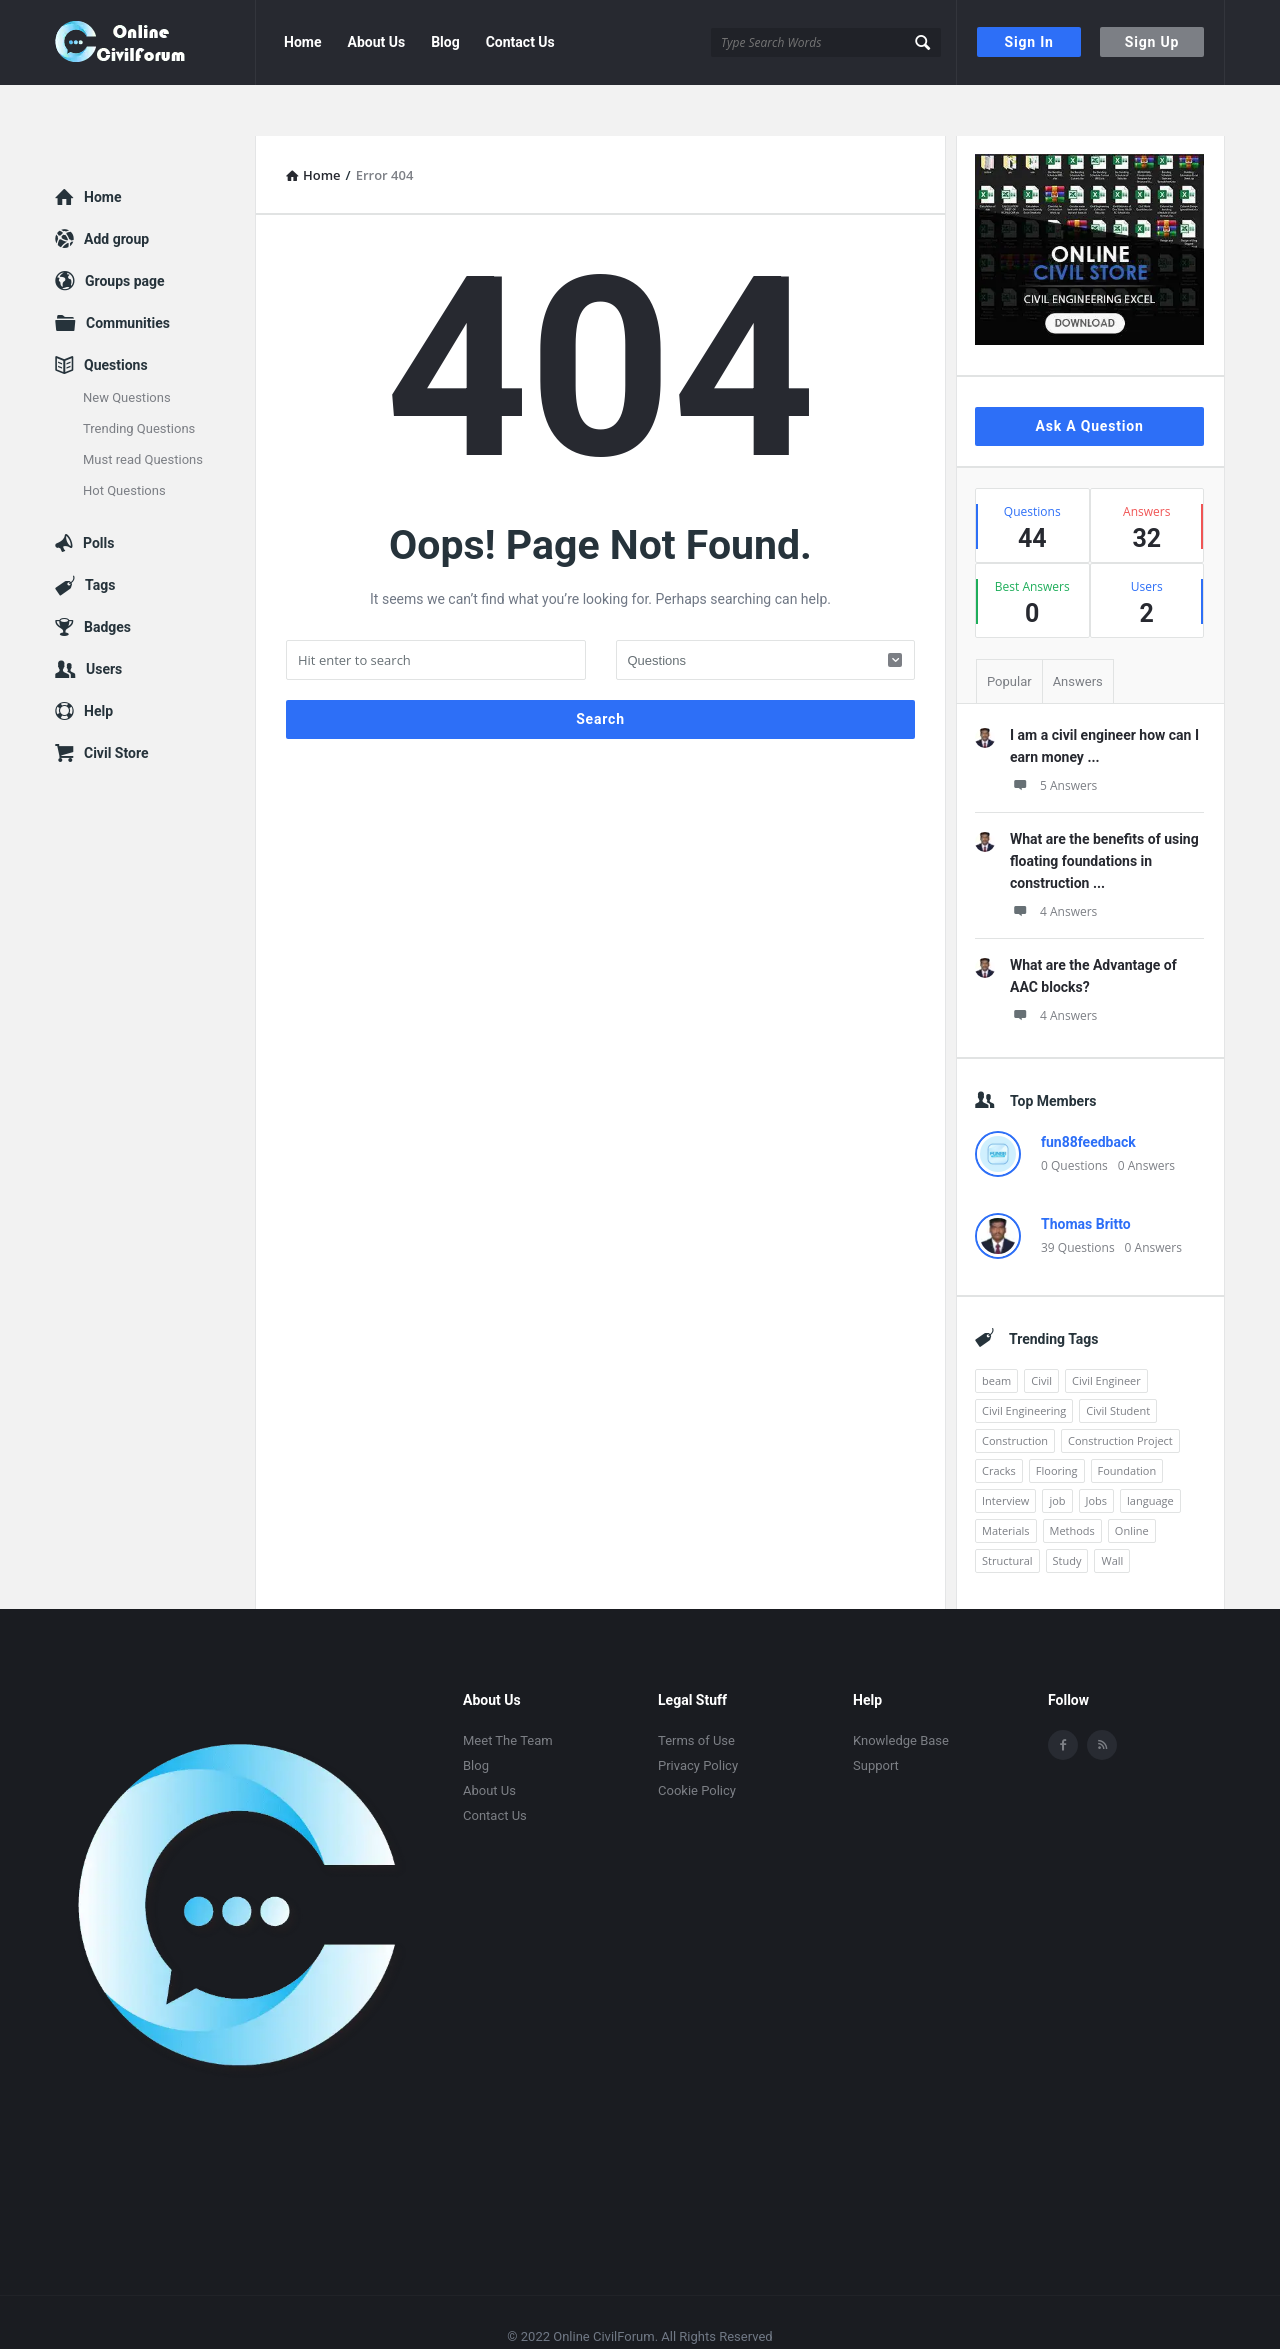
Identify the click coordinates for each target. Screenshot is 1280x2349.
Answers (1078, 630)
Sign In (1029, 42)
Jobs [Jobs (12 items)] (1097, 1449)
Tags (100, 534)
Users (104, 618)
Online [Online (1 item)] (1132, 1479)
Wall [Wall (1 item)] (1112, 1509)
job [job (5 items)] (1057, 1449)
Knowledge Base (901, 1689)
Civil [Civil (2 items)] (1041, 1329)
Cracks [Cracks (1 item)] (999, 1419)
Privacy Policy (698, 1714)
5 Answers (1053, 734)
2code (677, 2307)
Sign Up (1152, 42)
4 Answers (1053, 860)
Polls (98, 492)
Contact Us (520, 42)
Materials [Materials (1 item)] (1006, 1479)
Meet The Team (508, 1689)
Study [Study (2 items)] (1067, 1509)
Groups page (125, 230)
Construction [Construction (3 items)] (1015, 1389)
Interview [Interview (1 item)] (1005, 1449)
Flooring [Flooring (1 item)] (1057, 1419)
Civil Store (116, 702)
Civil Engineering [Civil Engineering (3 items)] (1024, 1359)
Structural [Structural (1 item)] (1007, 1509)
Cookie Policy (697, 1739)
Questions (116, 314)
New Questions (127, 346)
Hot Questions (124, 439)
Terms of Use (696, 1689)
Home (302, 42)
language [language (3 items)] (1150, 1449)
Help (98, 660)
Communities (128, 272)
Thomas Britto (1086, 1173)
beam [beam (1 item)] (996, 1329)
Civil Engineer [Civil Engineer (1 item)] (1106, 1329)
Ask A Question (1089, 375)
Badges (107, 576)
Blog (445, 42)
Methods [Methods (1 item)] (1072, 1479)
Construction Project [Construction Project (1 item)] (1120, 1389)
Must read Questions (143, 408)
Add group (116, 188)
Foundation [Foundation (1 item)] (1127, 1419)
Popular (1009, 630)
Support (876, 1714)
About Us (376, 42)
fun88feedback (1088, 1091)
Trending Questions (139, 377)
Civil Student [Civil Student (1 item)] (1118, 1359)
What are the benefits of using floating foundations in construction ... (1104, 810)
